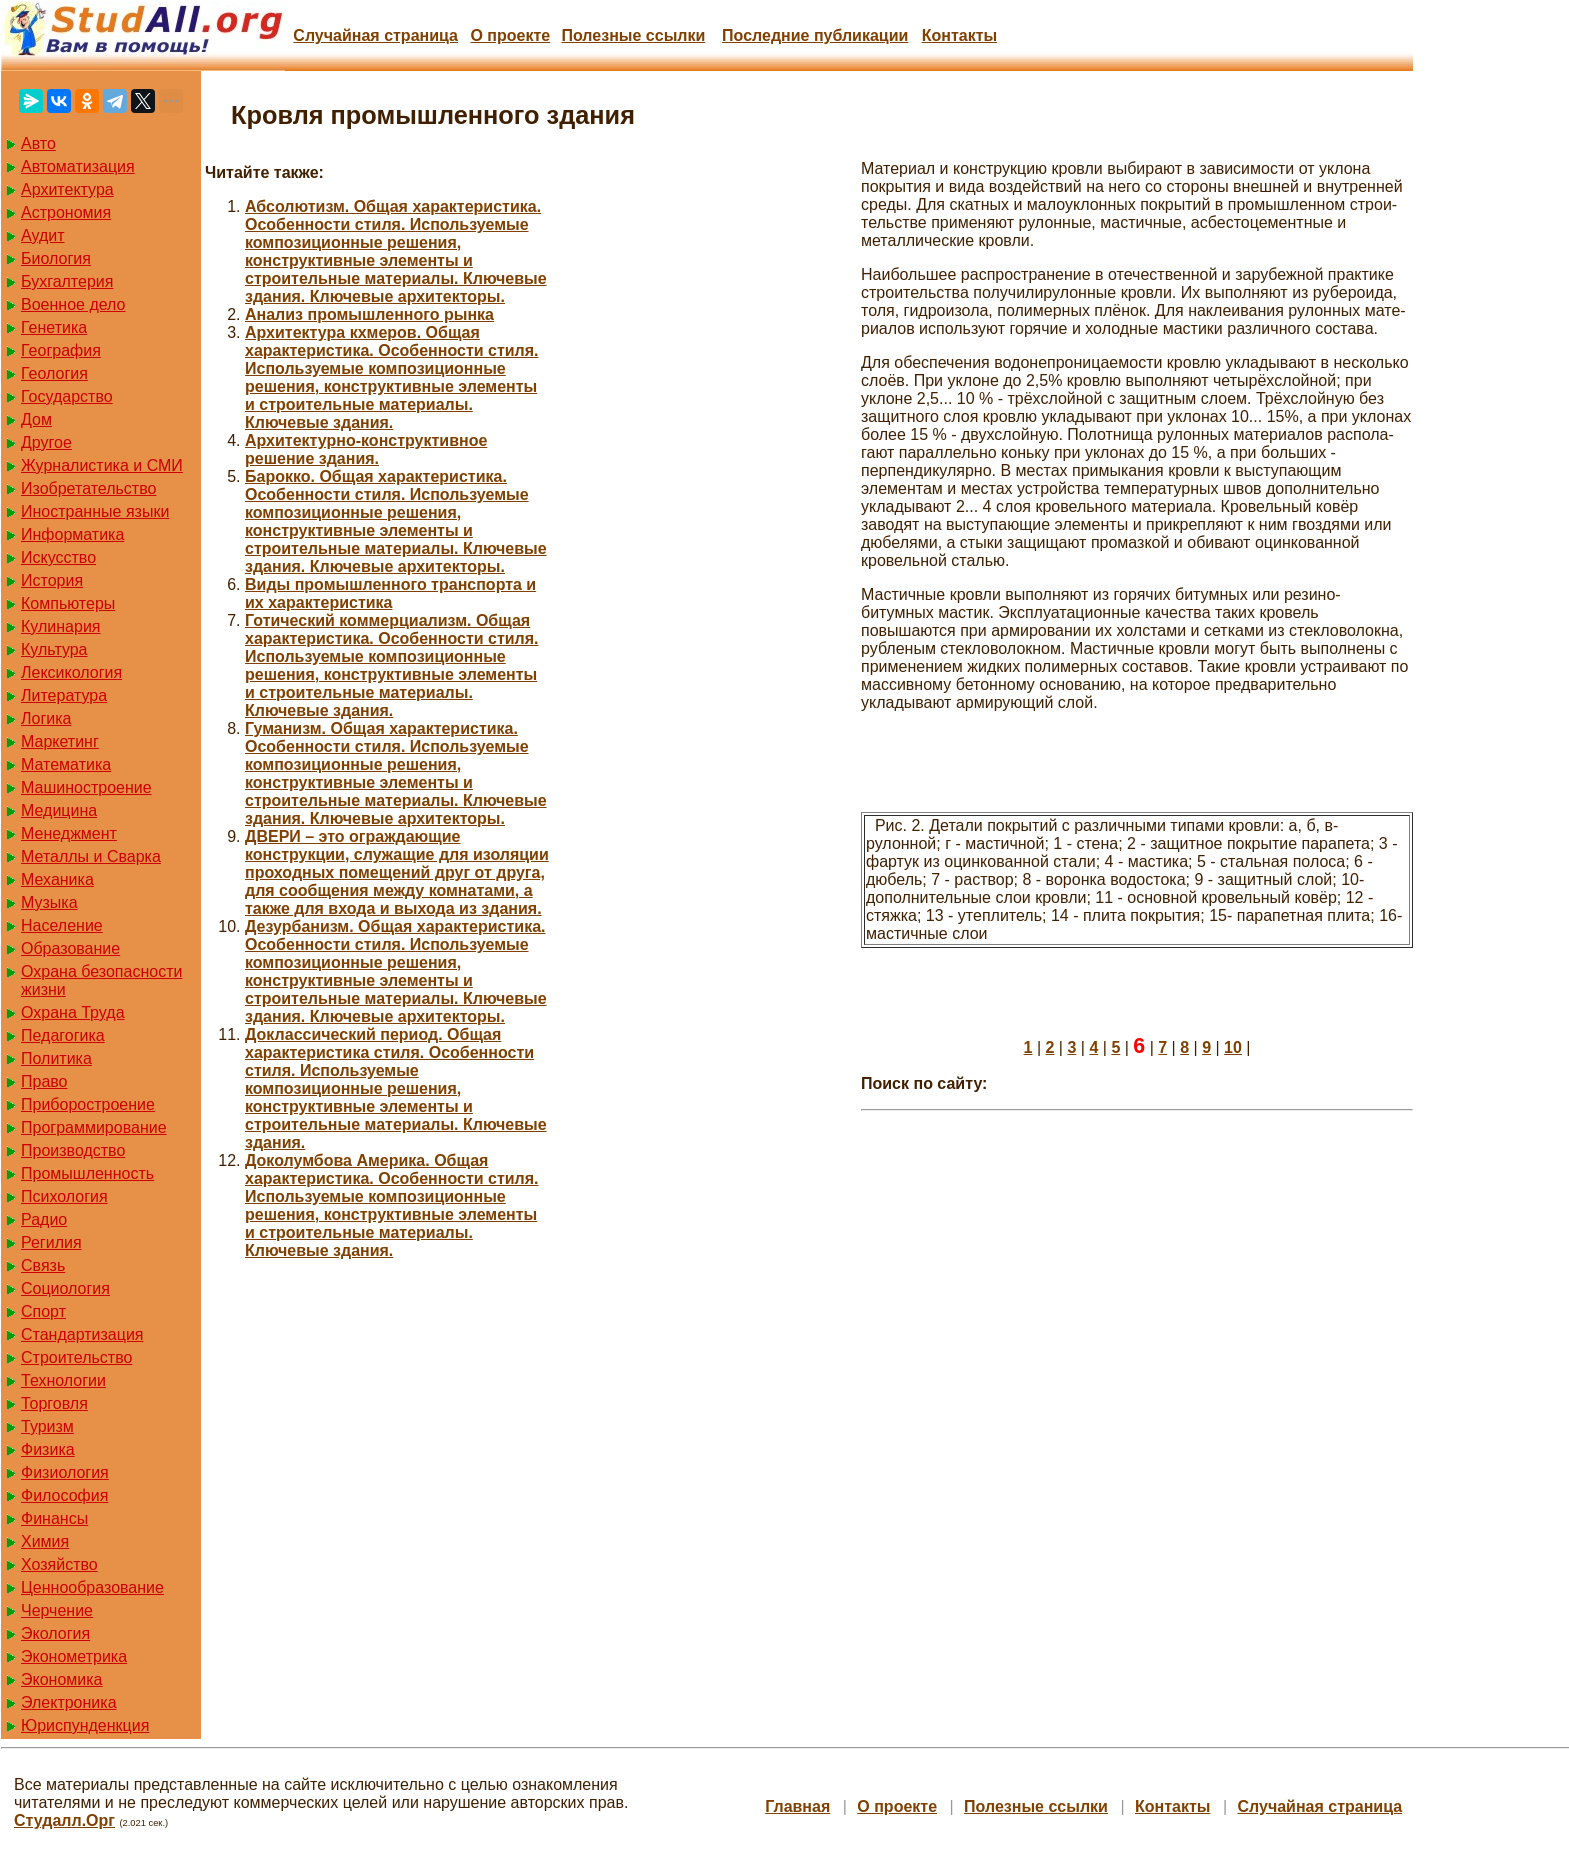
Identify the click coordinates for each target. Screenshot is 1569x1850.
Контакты (959, 35)
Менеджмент (69, 833)
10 (1233, 1047)
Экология (55, 1633)
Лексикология (71, 672)
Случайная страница (375, 35)
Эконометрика (74, 1656)
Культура (54, 649)
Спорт (43, 1311)
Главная (797, 1806)
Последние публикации (815, 35)
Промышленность (87, 1173)
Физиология (65, 1472)
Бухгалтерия (67, 281)
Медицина (59, 810)
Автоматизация (78, 166)
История (52, 580)
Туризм (47, 1426)
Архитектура (67, 189)
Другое (46, 442)
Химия (45, 1541)
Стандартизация (82, 1334)
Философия (64, 1495)
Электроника (69, 1702)
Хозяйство (59, 1564)
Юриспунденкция (85, 1725)
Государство (67, 396)
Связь (43, 1265)
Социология (65, 1288)
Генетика (54, 327)
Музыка (49, 902)
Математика (66, 764)
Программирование (94, 1127)
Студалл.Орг (64, 1820)
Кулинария (60, 626)
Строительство (76, 1357)
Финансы (54, 1518)
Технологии (63, 1380)
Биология (56, 258)
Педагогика (63, 1035)
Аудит (43, 235)
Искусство (58, 557)
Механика (57, 879)
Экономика (62, 1679)
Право (44, 1081)
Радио (44, 1219)
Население (62, 925)
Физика (48, 1449)
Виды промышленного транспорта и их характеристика (390, 593)
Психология (64, 1196)
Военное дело (73, 304)
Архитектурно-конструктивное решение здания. (366, 449)
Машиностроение (86, 787)
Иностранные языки (95, 511)
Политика (56, 1058)
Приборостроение (88, 1104)
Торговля (54, 1403)
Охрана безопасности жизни (101, 980)
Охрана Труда (73, 1012)
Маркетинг (60, 741)
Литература (64, 695)
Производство (73, 1150)
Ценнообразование (92, 1587)
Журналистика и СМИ (102, 465)
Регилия (51, 1242)
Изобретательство (88, 488)
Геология (54, 373)
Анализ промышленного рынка (369, 314)
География (61, 350)
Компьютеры (68, 603)
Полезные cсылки (633, 35)
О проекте (510, 35)
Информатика (72, 534)
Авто (38, 143)
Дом (36, 419)
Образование (70, 948)
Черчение (57, 1610)
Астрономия (66, 212)
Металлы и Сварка (91, 856)
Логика (46, 718)
